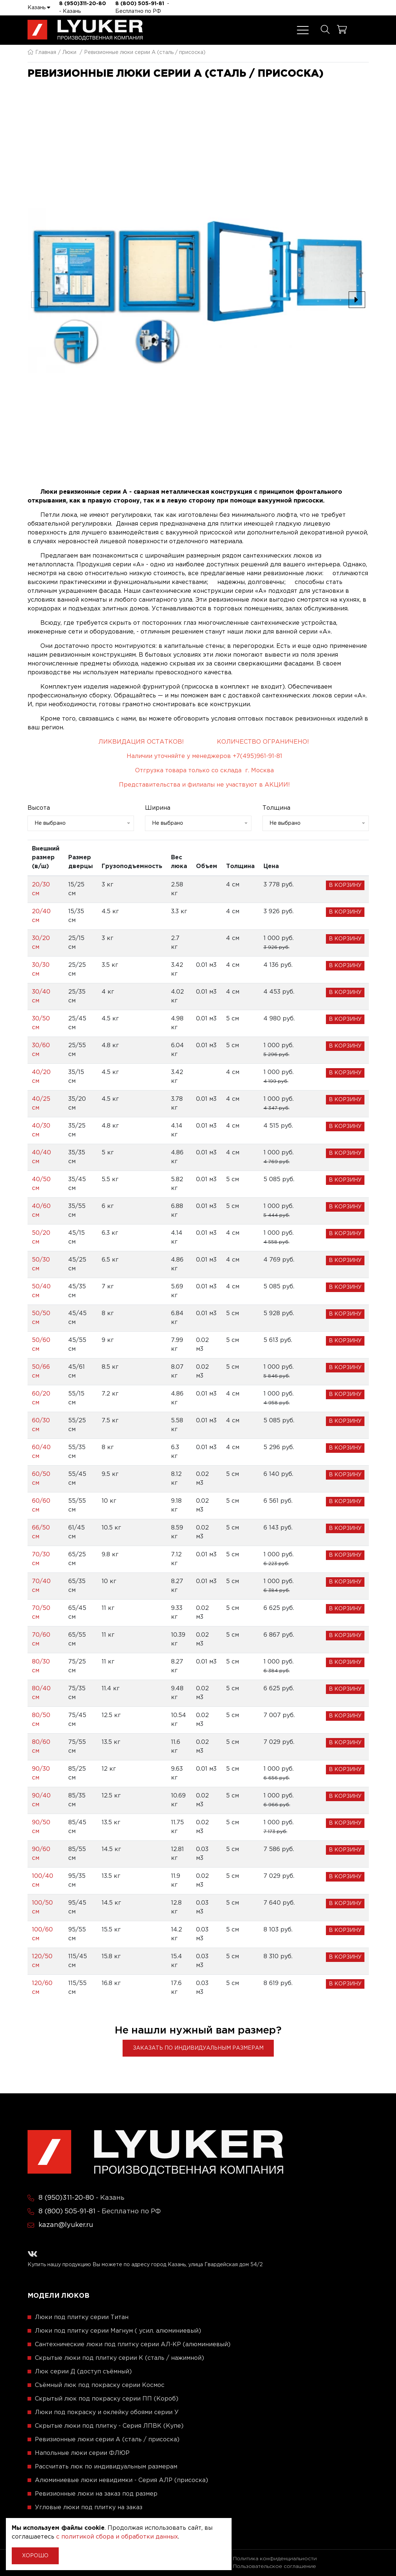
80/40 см (41, 1693)
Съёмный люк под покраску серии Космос (99, 2385)
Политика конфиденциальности (275, 2559)
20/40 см (41, 916)
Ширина (157, 808)
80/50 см (41, 1720)
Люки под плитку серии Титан (81, 2317)
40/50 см (41, 1184)
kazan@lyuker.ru (66, 2225)
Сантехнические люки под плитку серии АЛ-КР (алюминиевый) (132, 2344)
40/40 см (41, 1157)
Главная (42, 52)
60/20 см (41, 1398)
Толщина (276, 808)
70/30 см (41, 1559)
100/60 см (42, 1934)
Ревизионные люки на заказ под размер (96, 2494)
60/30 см (41, 1425)
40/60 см (41, 1211)
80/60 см (41, 1746)
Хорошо (35, 2556)
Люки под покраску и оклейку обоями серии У (107, 2412)
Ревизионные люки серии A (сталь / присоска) (107, 2439)
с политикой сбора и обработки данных (117, 2537)
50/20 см (41, 1237)
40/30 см (41, 1130)
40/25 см (41, 1103)
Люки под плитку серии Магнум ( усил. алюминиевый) (118, 2331)
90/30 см (41, 1773)
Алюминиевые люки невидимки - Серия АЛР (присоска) (121, 2480)
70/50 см (41, 1613)
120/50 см (42, 1961)
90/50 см (41, 1827)
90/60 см (41, 1854)
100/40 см (42, 1880)
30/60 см (41, 1050)
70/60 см (41, 1639)
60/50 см (41, 1479)
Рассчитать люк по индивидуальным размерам (106, 2467)
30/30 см (41, 969)
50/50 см (41, 1318)
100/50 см (42, 1907)
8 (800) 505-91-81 (139, 3)
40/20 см (41, 1077)
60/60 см (41, 1505)
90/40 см (41, 1800)
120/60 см (42, 1988)
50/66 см (41, 1371)
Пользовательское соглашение (274, 2566)
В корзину (345, 885)
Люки (69, 52)
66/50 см (41, 1532)
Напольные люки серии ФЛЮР (82, 2453)
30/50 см (41, 1023)
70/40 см (41, 1586)
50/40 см (41, 1291)
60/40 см (41, 1452)
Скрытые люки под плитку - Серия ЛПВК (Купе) (109, 2426)
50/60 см (41, 1345)
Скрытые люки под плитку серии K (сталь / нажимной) (119, 2358)
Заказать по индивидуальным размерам (198, 2048)
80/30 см (41, 1666)
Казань (39, 7)
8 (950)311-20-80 (82, 3)
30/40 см (41, 996)
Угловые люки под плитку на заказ (88, 2507)
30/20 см (41, 943)
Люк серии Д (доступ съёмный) (83, 2371)
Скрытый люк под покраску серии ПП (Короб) (106, 2399)
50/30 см (41, 1264)
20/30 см (41, 889)
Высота (39, 808)
